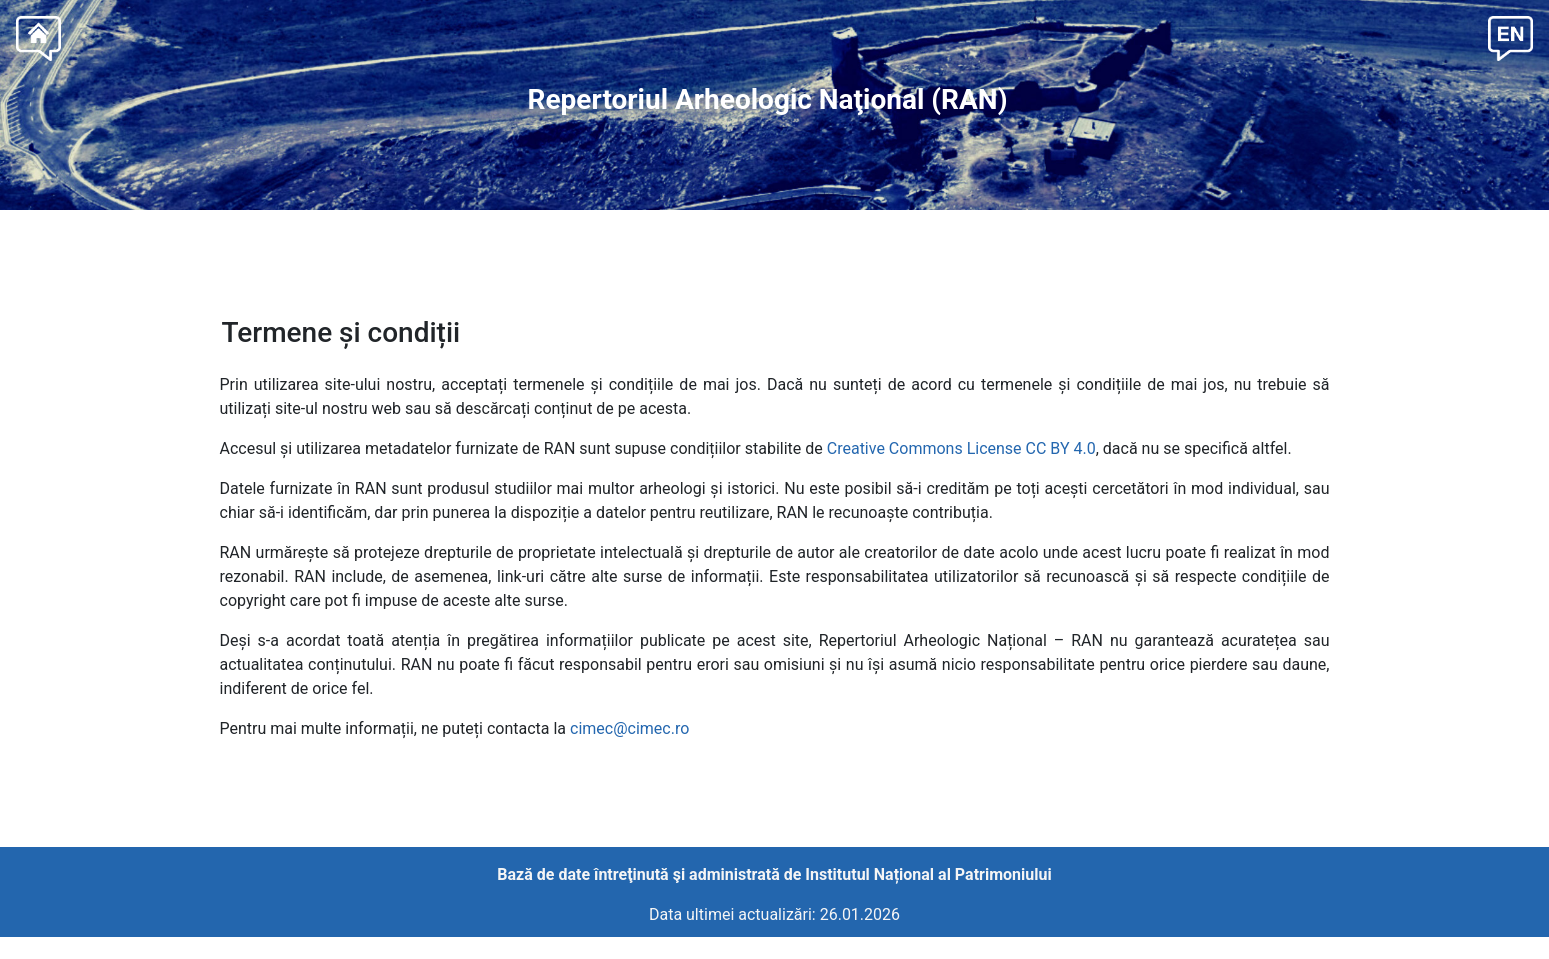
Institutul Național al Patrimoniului (928, 874)
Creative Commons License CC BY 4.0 (961, 448)
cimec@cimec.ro (629, 728)
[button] (1510, 36)
